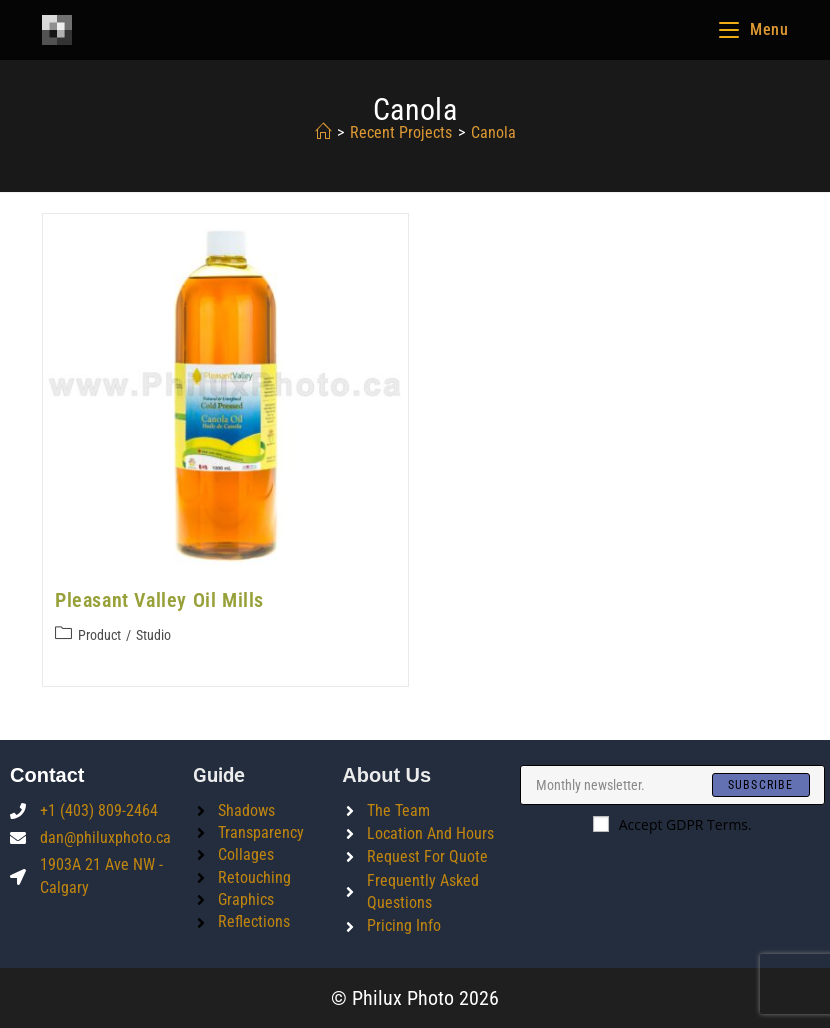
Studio (153, 635)
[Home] (323, 132)
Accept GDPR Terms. (672, 824)
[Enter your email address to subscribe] (672, 785)
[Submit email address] (761, 785)
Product (99, 635)
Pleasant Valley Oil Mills (159, 600)
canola (493, 132)
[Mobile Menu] (753, 29)
